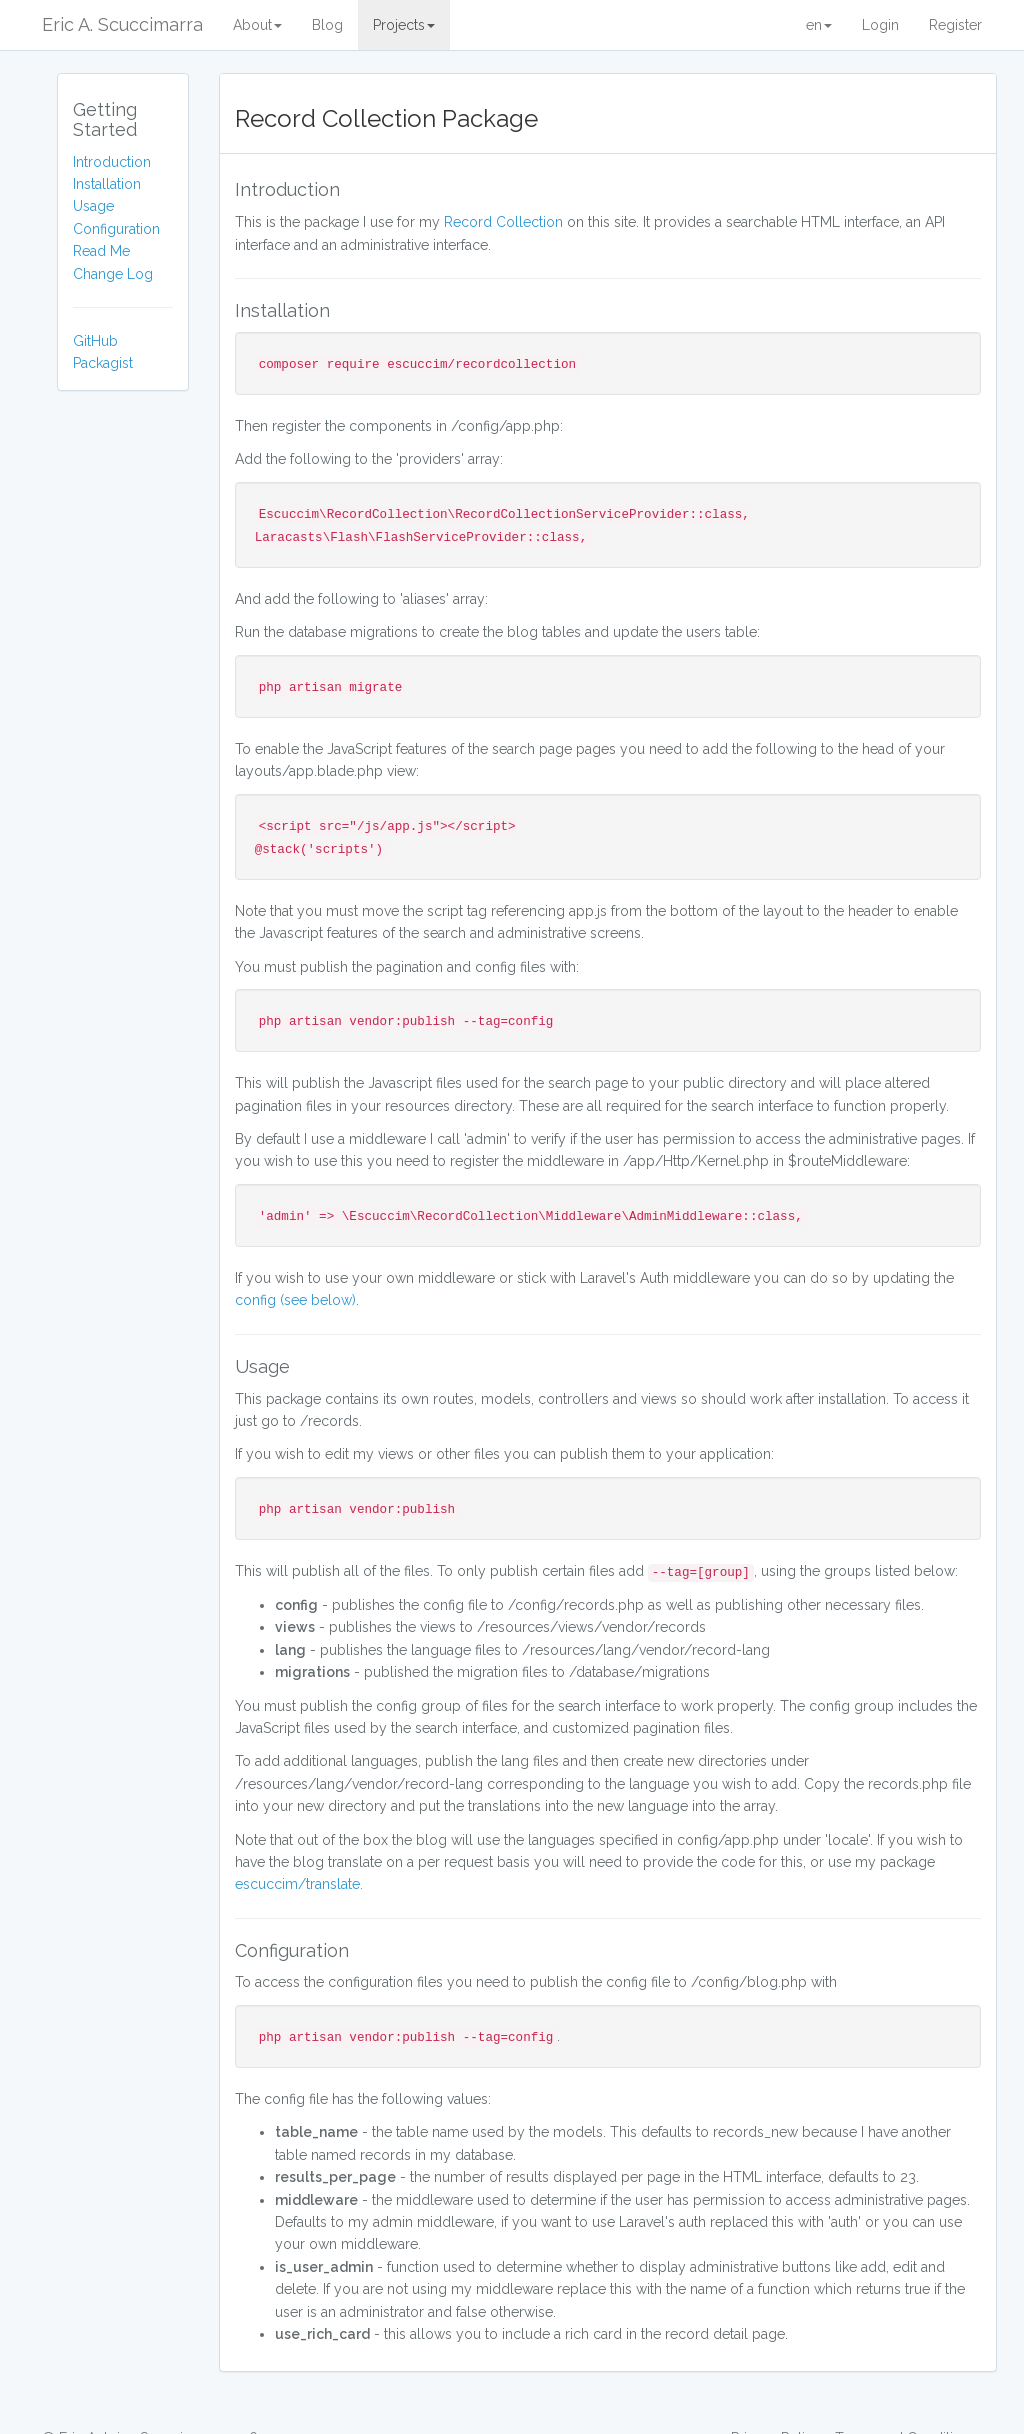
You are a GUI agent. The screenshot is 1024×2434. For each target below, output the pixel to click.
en (819, 25)
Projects (404, 25)
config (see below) (295, 1300)
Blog (327, 25)
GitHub (95, 341)
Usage (93, 206)
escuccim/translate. (299, 1884)
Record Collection (503, 222)
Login (880, 25)
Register (955, 25)
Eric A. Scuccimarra (122, 24)
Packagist (103, 363)
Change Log (113, 274)
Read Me (101, 251)
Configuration (116, 229)
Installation (107, 184)
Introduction (112, 162)
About (257, 25)
